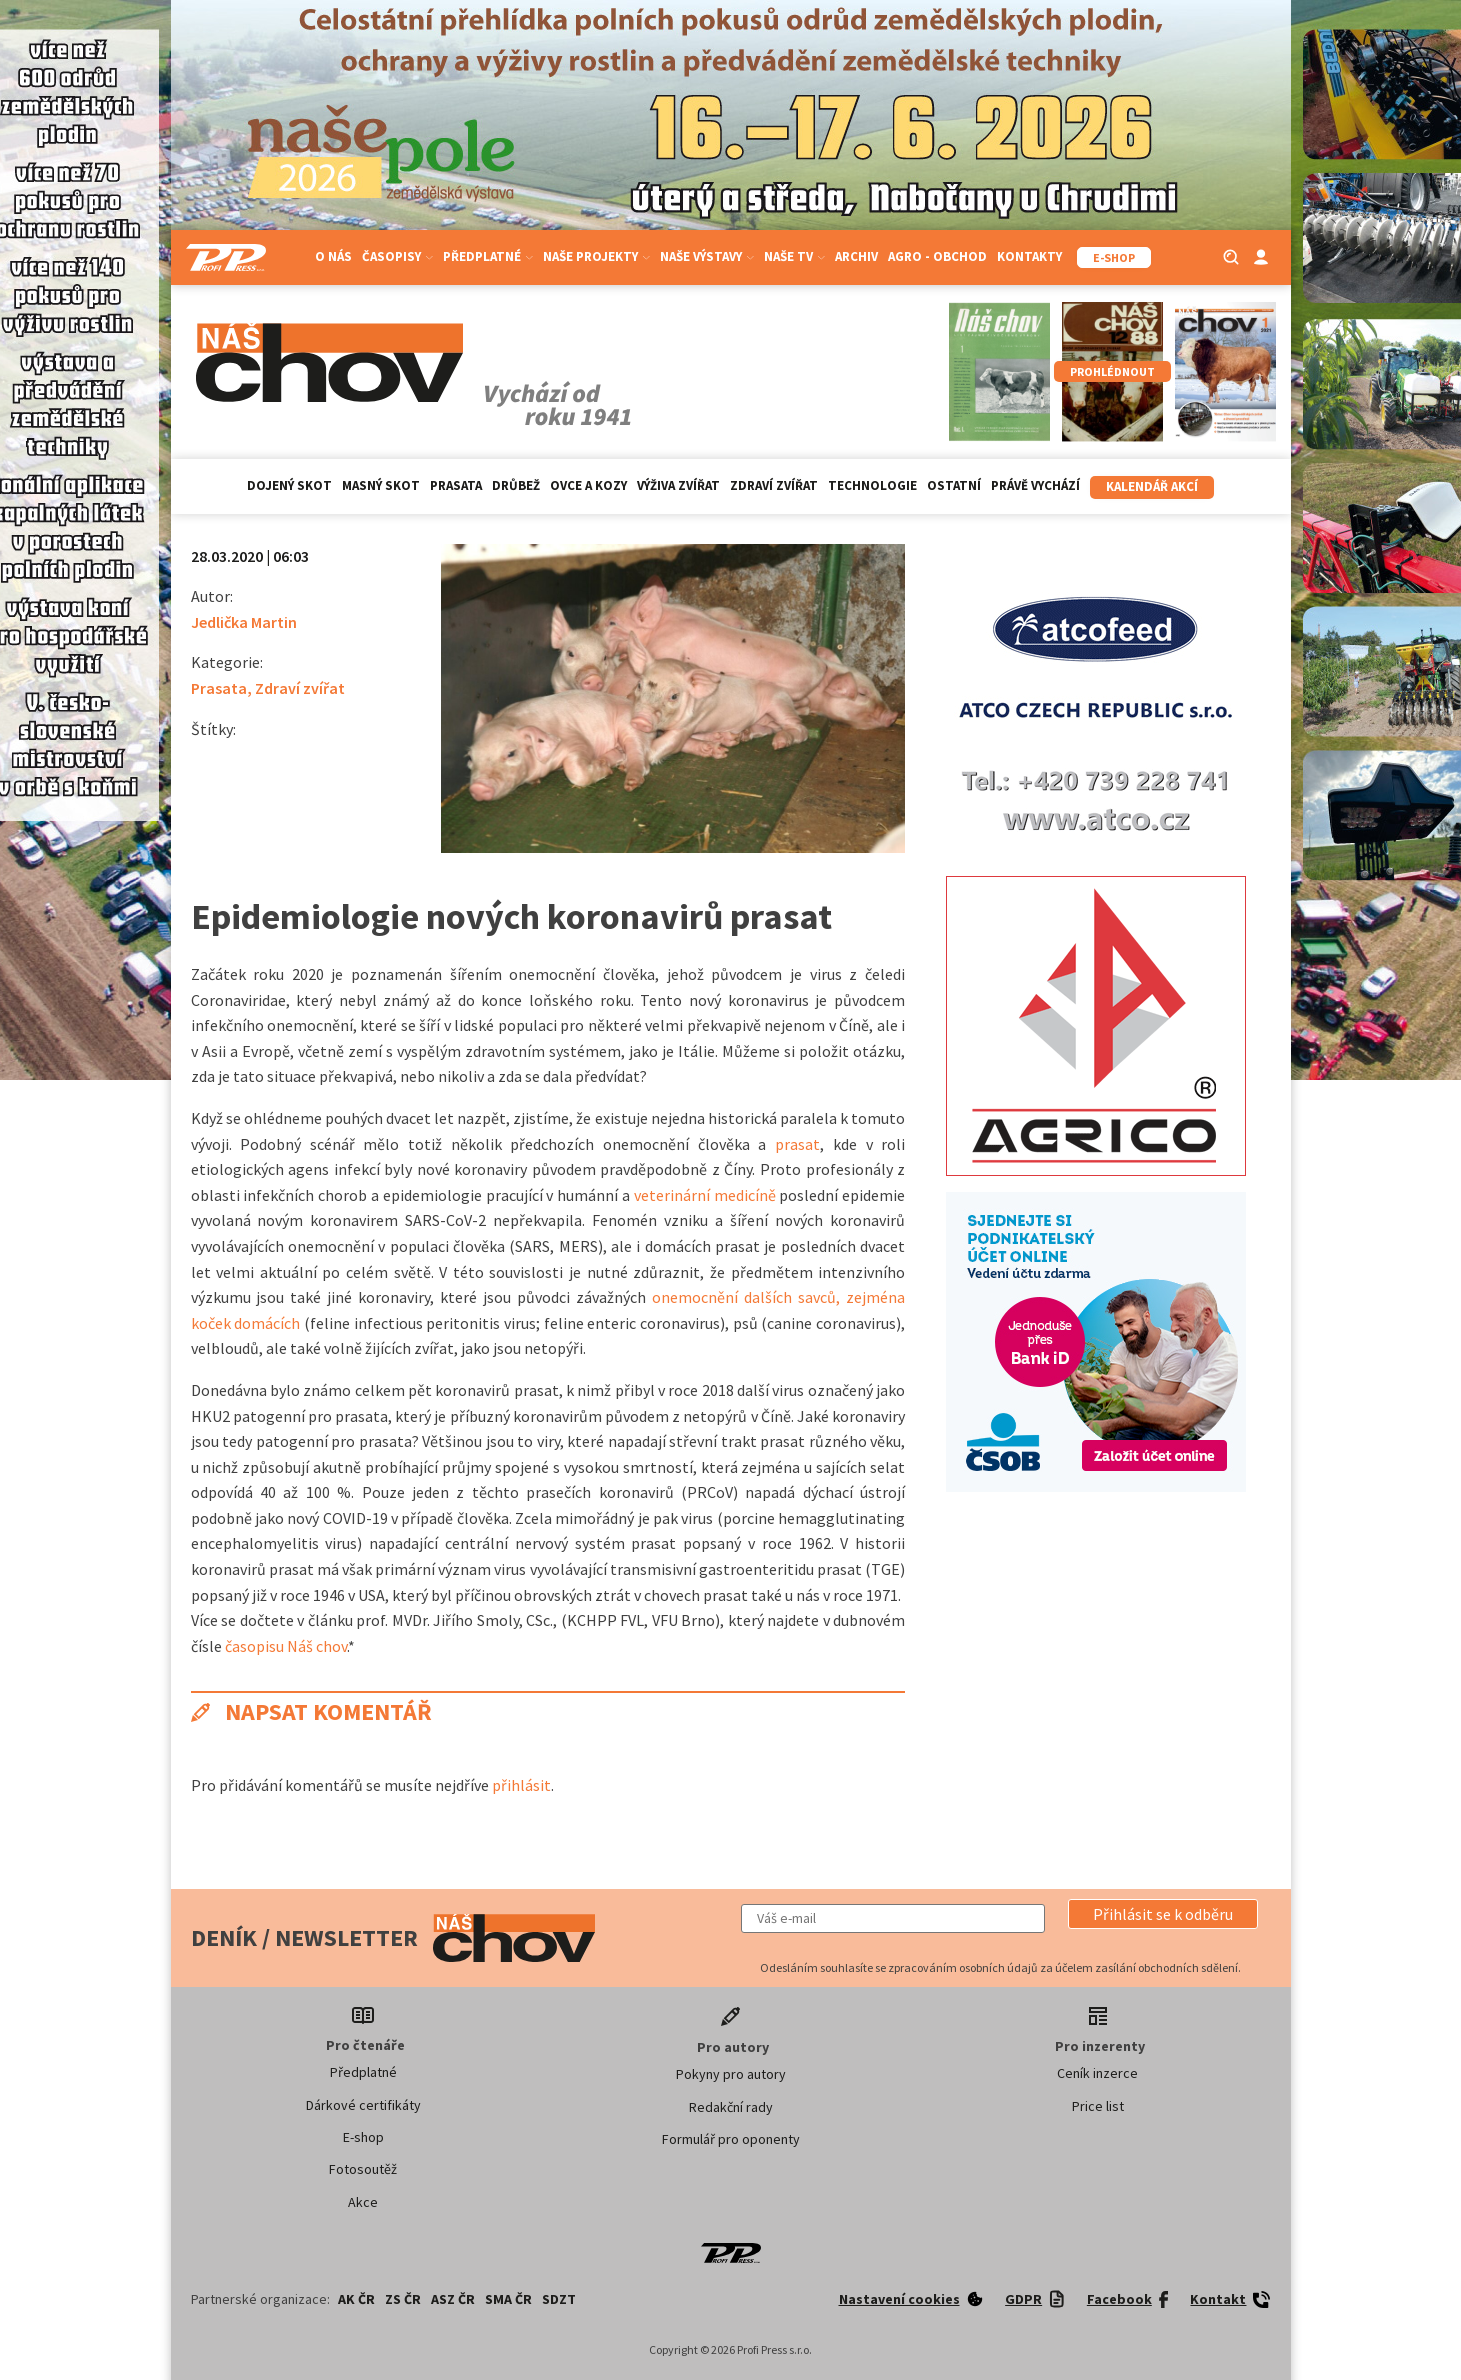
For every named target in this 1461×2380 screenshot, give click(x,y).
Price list (1098, 2106)
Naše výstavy (707, 256)
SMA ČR (508, 2299)
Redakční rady (731, 2107)
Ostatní (954, 485)
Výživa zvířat (678, 485)
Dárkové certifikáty (363, 2105)
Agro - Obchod (937, 256)
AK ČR (356, 2299)
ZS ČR (403, 2299)
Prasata (456, 485)
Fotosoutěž (363, 2169)
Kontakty (1029, 256)
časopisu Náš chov (286, 1646)
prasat (797, 1144)
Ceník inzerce (1097, 2073)
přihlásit (521, 1785)
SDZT (559, 2299)
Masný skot (381, 485)
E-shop (363, 2137)
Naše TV (794, 256)
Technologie (872, 485)
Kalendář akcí (1152, 486)
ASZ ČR (453, 2299)
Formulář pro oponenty (731, 2139)
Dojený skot (289, 485)
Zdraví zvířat (774, 485)
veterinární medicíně (705, 1195)
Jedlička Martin (244, 622)
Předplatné (488, 256)
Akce (363, 2202)
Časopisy (397, 256)
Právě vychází (1035, 485)
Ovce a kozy (588, 485)
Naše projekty (596, 256)
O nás (333, 256)
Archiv (856, 256)
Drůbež (516, 485)
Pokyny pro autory (731, 2074)
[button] (1163, 1914)
